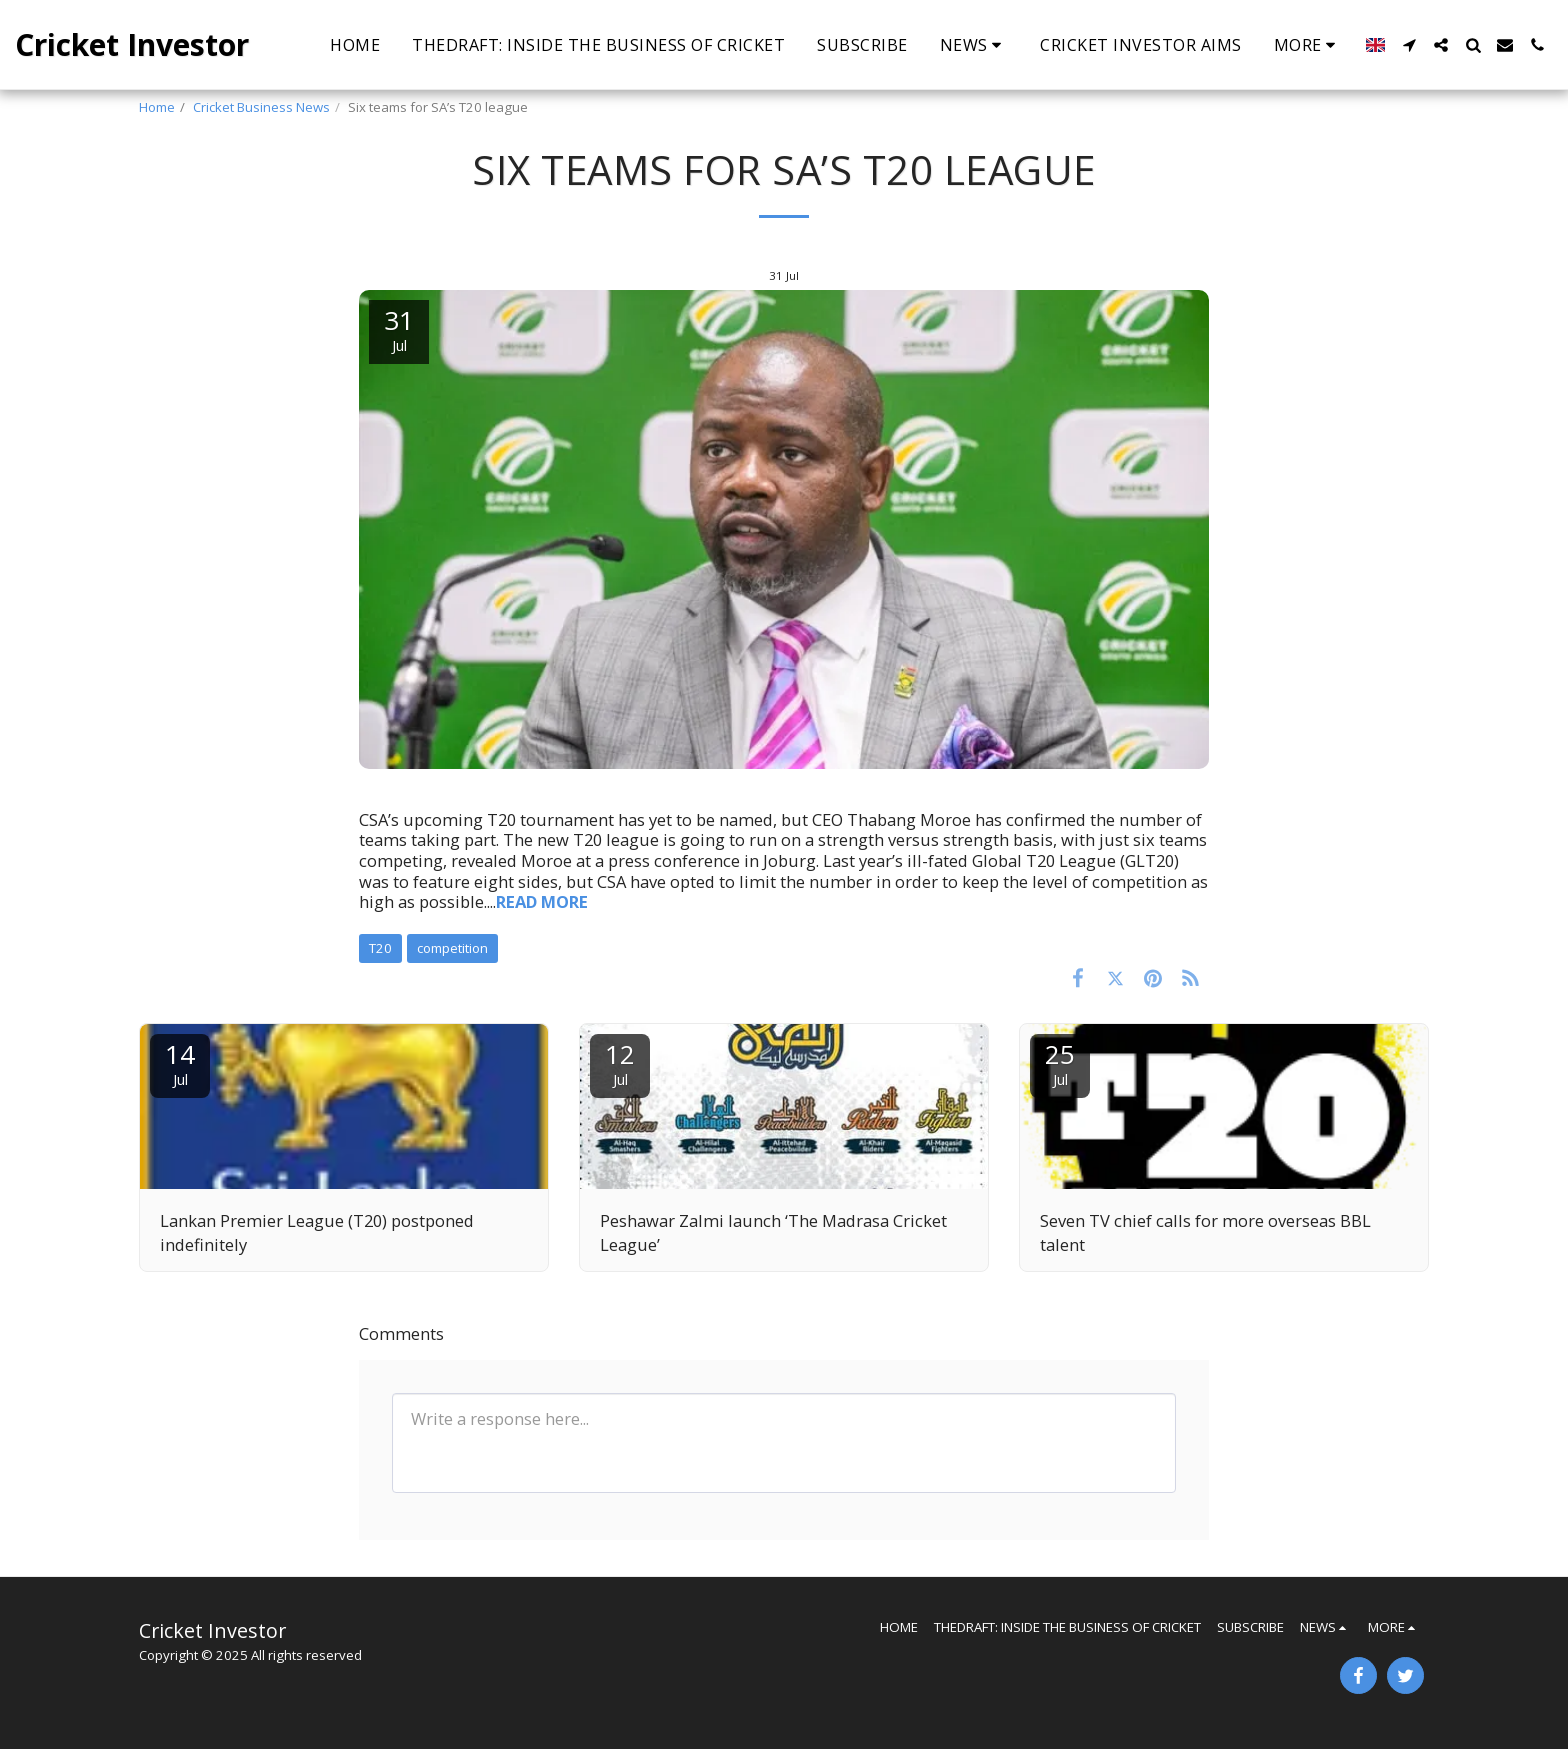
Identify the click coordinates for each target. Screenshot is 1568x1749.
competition (452, 948)
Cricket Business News (261, 107)
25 (1060, 1062)
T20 (380, 948)
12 (620, 1062)
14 (180, 1062)
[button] (974, 45)
